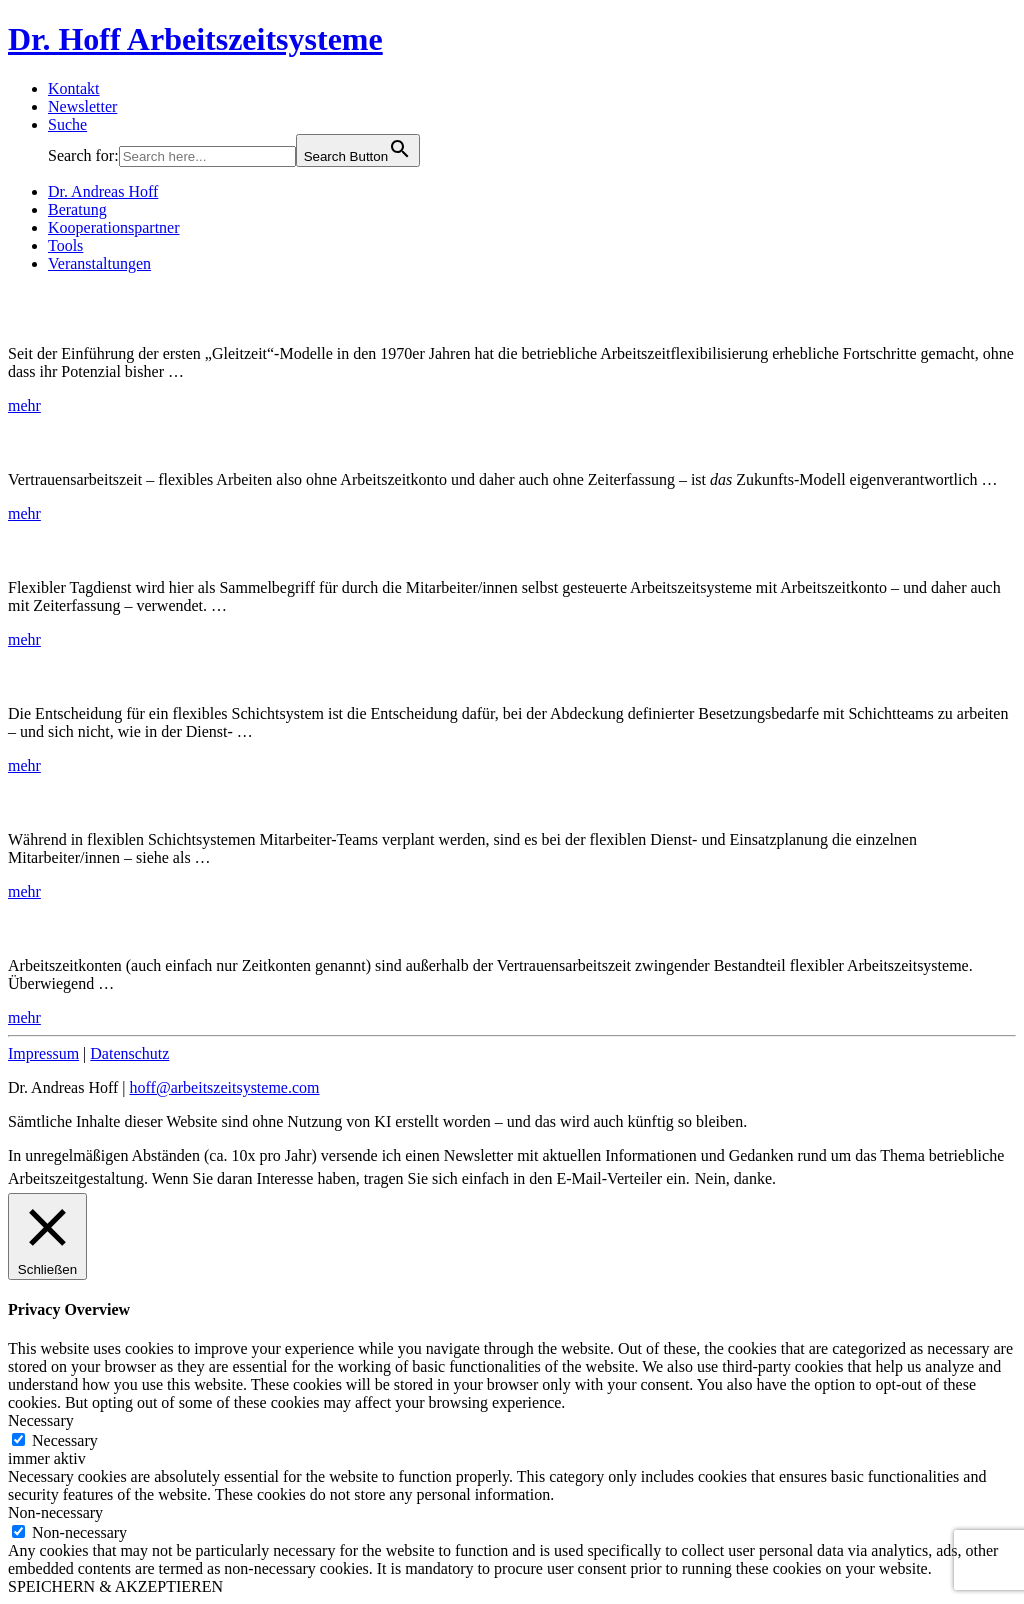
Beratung (77, 209)
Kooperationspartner (114, 227)
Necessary (65, 1440)
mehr (24, 405)
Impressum (43, 1053)
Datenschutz (129, 1053)
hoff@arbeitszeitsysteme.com (225, 1087)
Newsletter (82, 106)
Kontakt (74, 88)
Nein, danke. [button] (735, 1178)
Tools (65, 245)
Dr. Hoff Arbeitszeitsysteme (195, 39)
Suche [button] (67, 124)
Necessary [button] (41, 1420)
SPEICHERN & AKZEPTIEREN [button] (115, 1586)
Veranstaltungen (99, 263)
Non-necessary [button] (55, 1512)
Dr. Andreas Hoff (103, 191)
